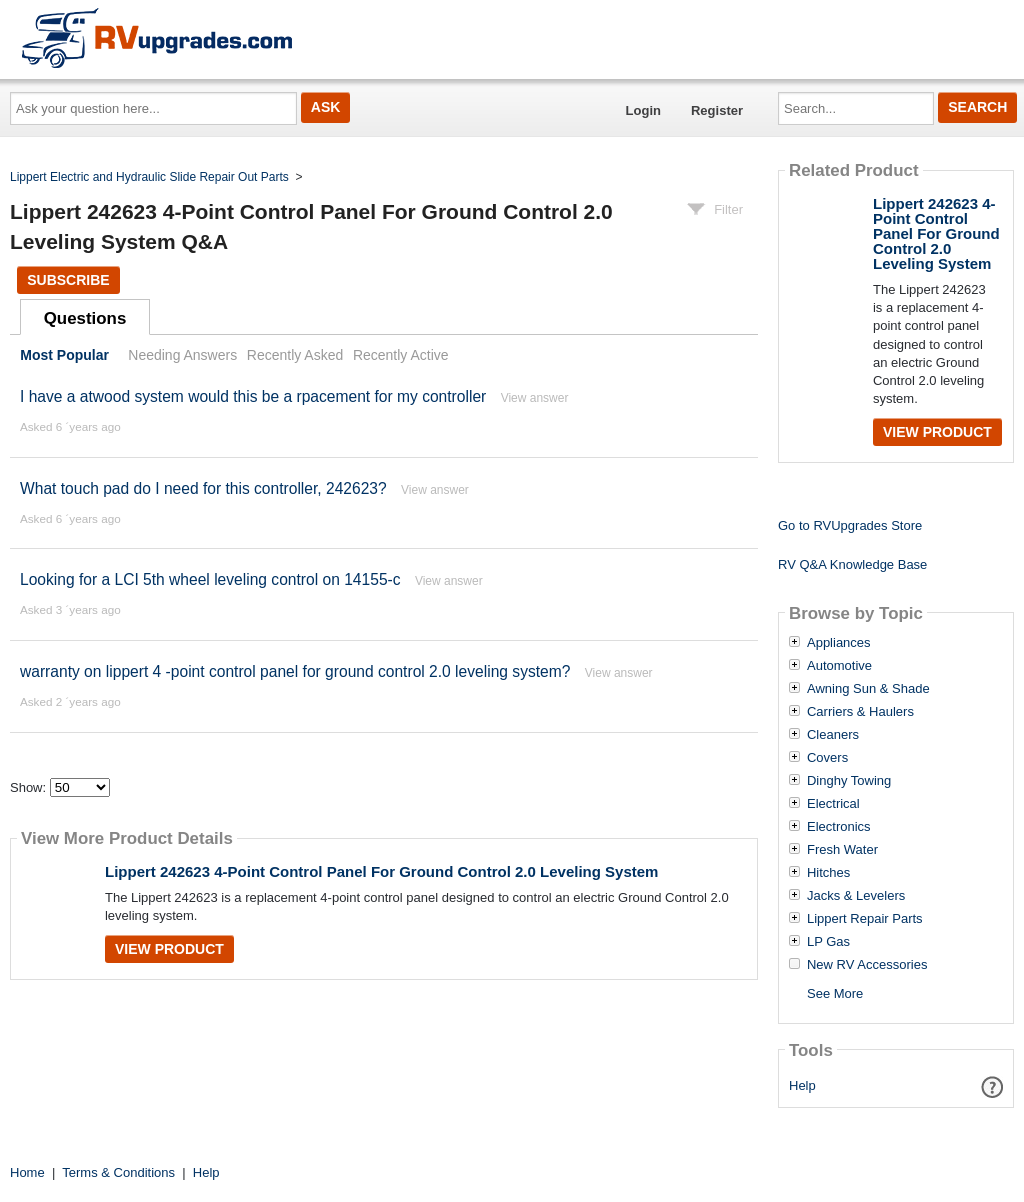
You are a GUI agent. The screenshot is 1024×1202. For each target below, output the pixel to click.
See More (835, 993)
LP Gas (828, 942)
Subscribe (68, 280)
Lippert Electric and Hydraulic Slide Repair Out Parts (149, 177)
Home (27, 1172)
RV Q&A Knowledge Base (852, 564)
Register (717, 110)
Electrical (833, 804)
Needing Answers (182, 355)
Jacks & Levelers (856, 896)
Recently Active (401, 355)
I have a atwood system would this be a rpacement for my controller (253, 396)
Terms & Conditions (118, 1172)
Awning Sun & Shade (868, 689)
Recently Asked (295, 355)
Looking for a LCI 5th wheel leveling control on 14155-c (210, 579)
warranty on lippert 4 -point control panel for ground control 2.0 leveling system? (295, 671)
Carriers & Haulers (860, 712)
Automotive (839, 666)
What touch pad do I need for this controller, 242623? (203, 488)
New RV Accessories (867, 965)
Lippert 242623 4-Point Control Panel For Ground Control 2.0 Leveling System (381, 871)
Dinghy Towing (849, 781)
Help (802, 1085)
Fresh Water (842, 850)
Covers (827, 758)
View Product (169, 949)
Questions (85, 318)
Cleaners (833, 735)
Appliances (839, 643)
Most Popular (64, 355)
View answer (535, 398)
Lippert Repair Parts (865, 919)
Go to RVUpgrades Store (850, 525)
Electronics (839, 827)
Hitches (828, 873)
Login (643, 110)
